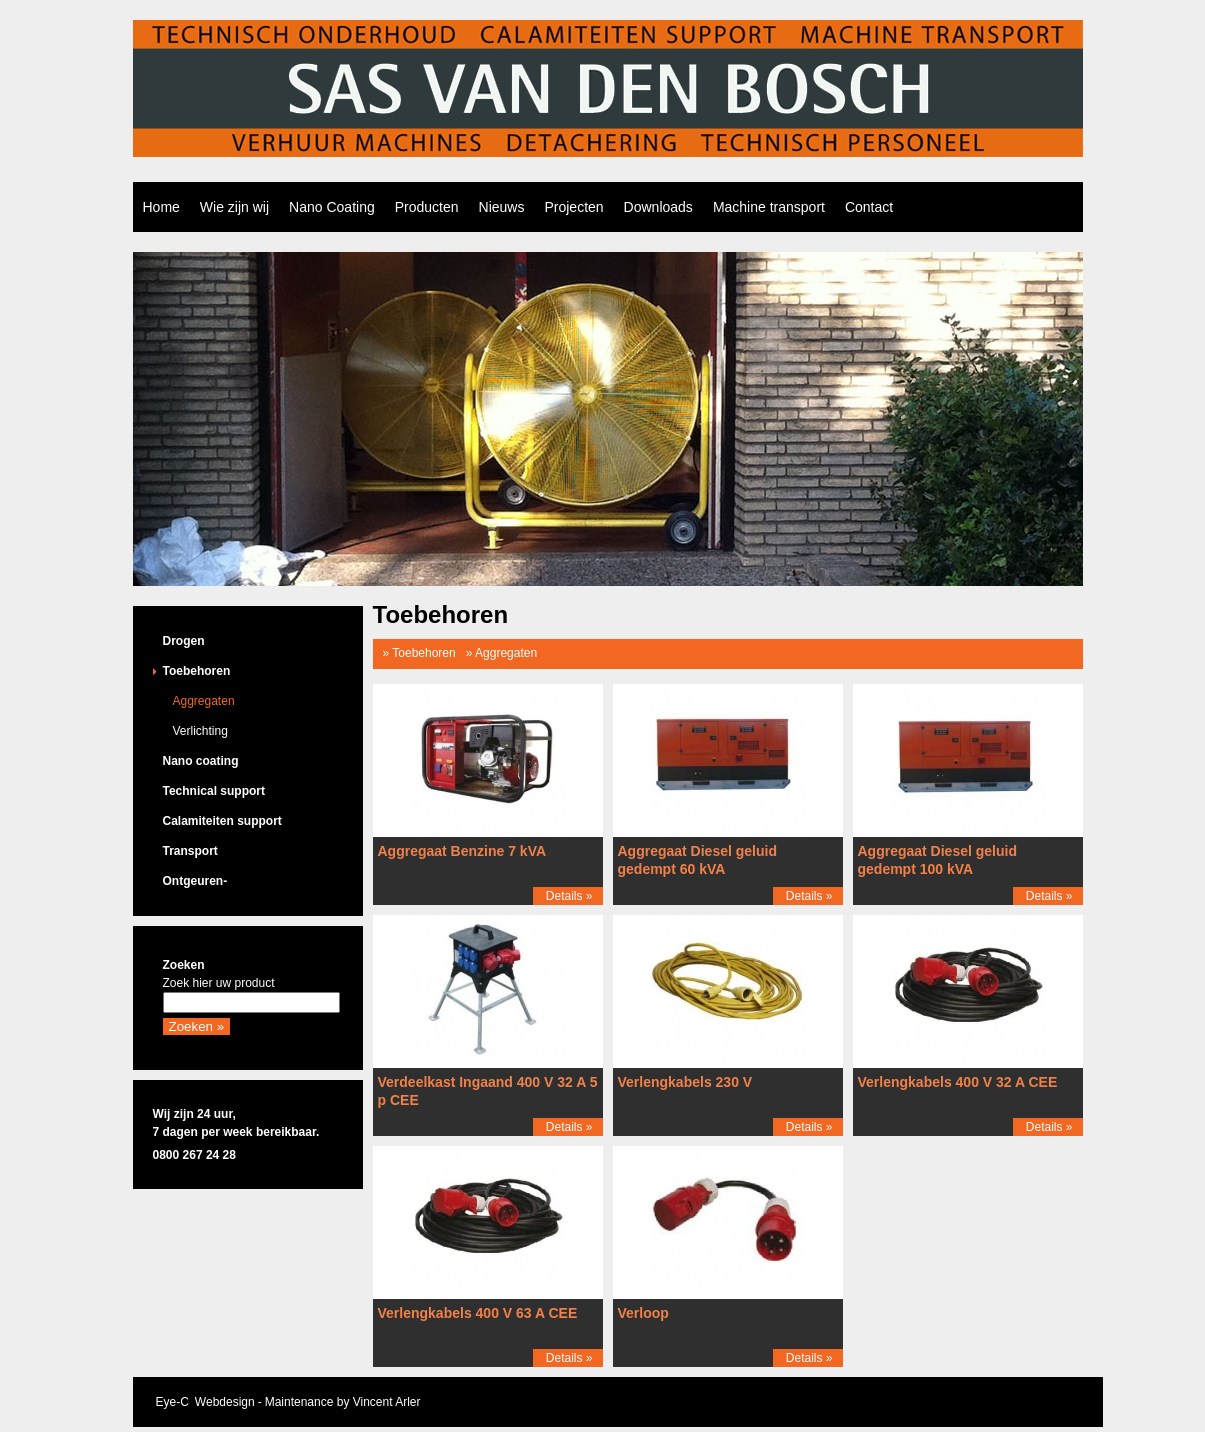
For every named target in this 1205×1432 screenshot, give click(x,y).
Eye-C (172, 1402)
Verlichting (200, 731)
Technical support (214, 791)
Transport (190, 851)
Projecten (573, 207)
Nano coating (201, 761)
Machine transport (769, 207)
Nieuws (502, 207)
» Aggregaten (501, 653)
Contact (869, 207)
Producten (427, 207)
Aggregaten (204, 701)
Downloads (658, 207)
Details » (569, 896)
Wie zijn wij (234, 207)
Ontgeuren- (195, 881)
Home (161, 207)
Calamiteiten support (222, 821)
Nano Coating (332, 207)
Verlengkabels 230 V (685, 1082)
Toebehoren (197, 671)
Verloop (643, 1313)
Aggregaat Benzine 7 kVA (462, 851)
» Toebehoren (419, 653)
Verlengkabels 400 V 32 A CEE (958, 1082)
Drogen (184, 641)
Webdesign (225, 1402)
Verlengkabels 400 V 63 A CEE (478, 1313)
